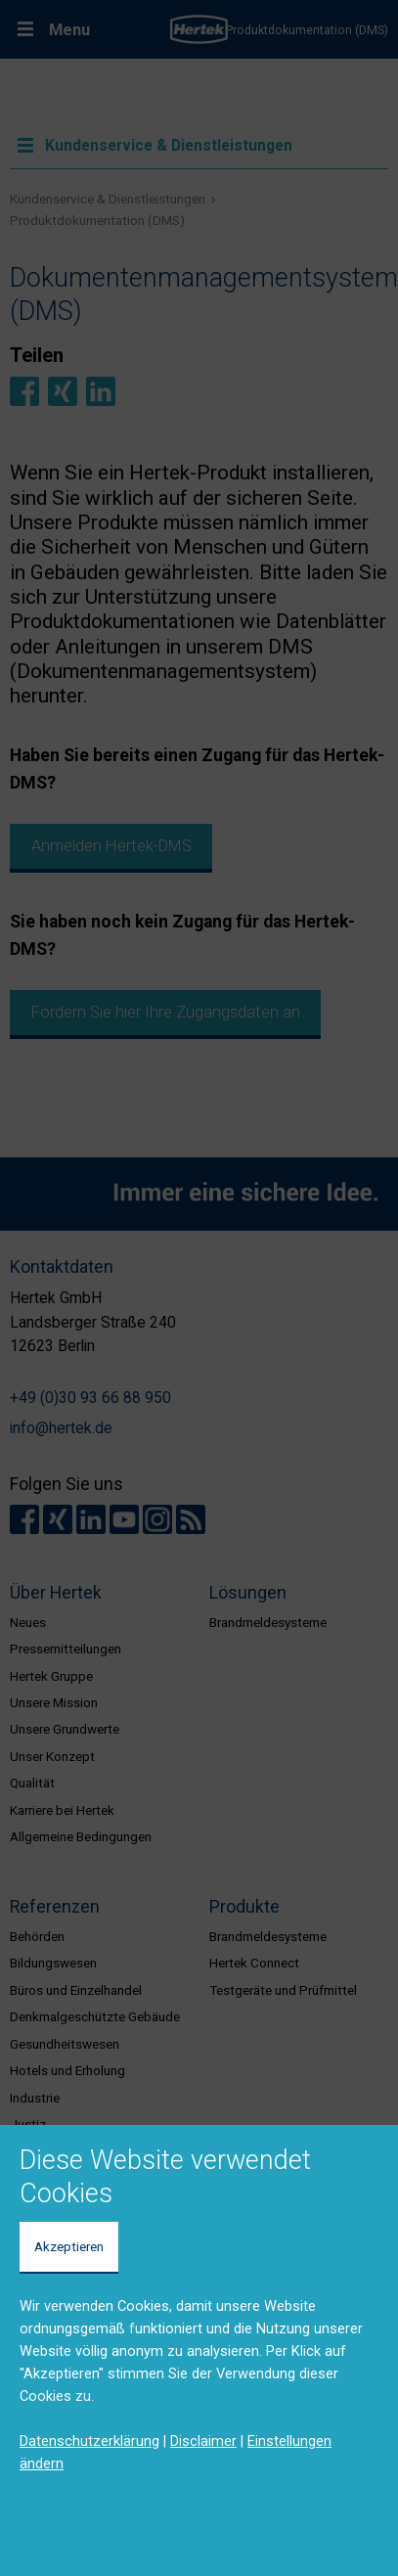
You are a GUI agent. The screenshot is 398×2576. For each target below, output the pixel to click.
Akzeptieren (69, 2246)
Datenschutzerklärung (89, 2441)
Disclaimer (203, 2441)
